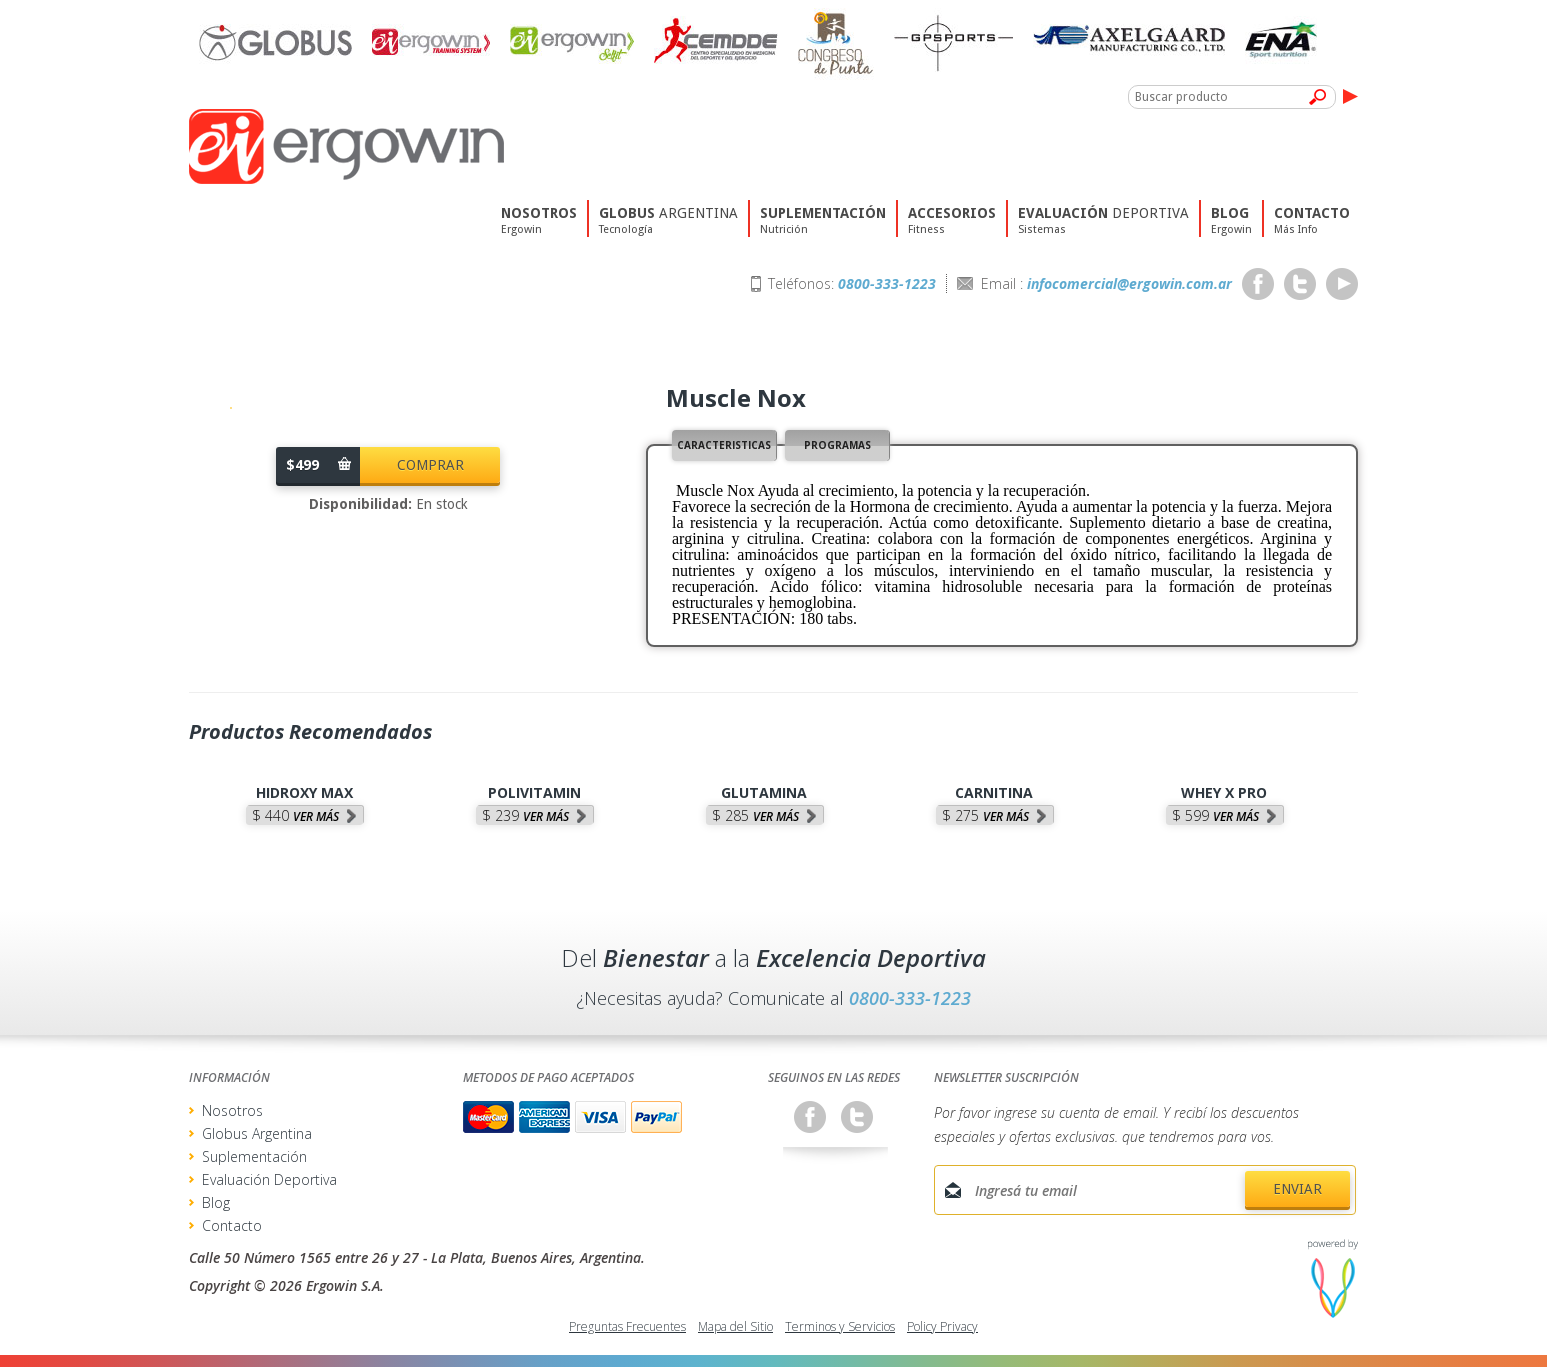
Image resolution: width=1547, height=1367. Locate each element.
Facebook (1258, 284)
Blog (216, 1202)
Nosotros (232, 1110)
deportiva (1103, 234)
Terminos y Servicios (840, 1326)
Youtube (1342, 284)
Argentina (668, 234)
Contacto (232, 1225)
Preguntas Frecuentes (627, 1326)
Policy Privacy (942, 1326)
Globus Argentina (257, 1133)
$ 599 (1215, 815)
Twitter (1300, 284)
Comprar (430, 465)
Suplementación (254, 1156)
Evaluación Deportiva (269, 1179)
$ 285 (755, 815)
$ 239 (525, 815)
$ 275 (985, 815)
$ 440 (295, 815)
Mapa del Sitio (735, 1326)
